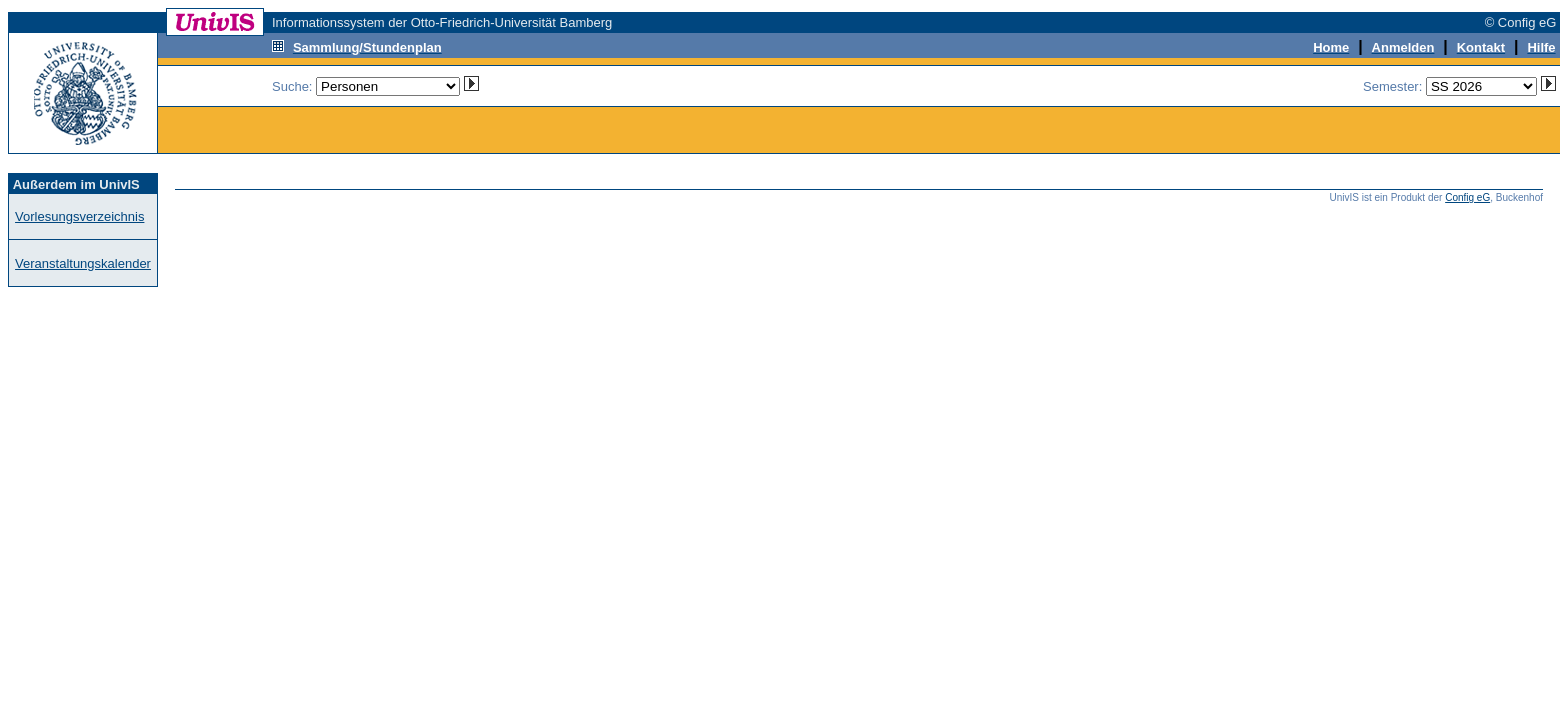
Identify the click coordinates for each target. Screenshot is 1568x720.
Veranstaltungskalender (83, 263)
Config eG (1467, 197)
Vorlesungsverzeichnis (79, 216)
